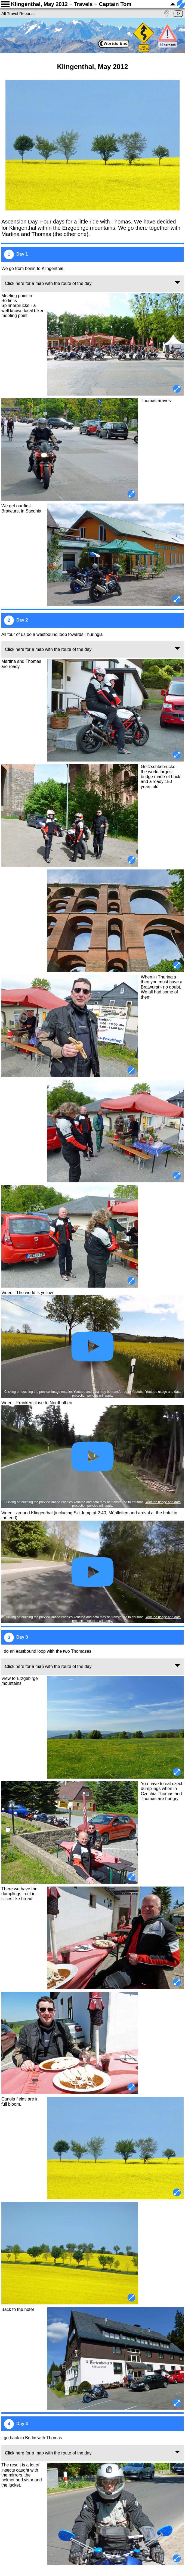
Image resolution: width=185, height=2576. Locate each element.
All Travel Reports (17, 13)
